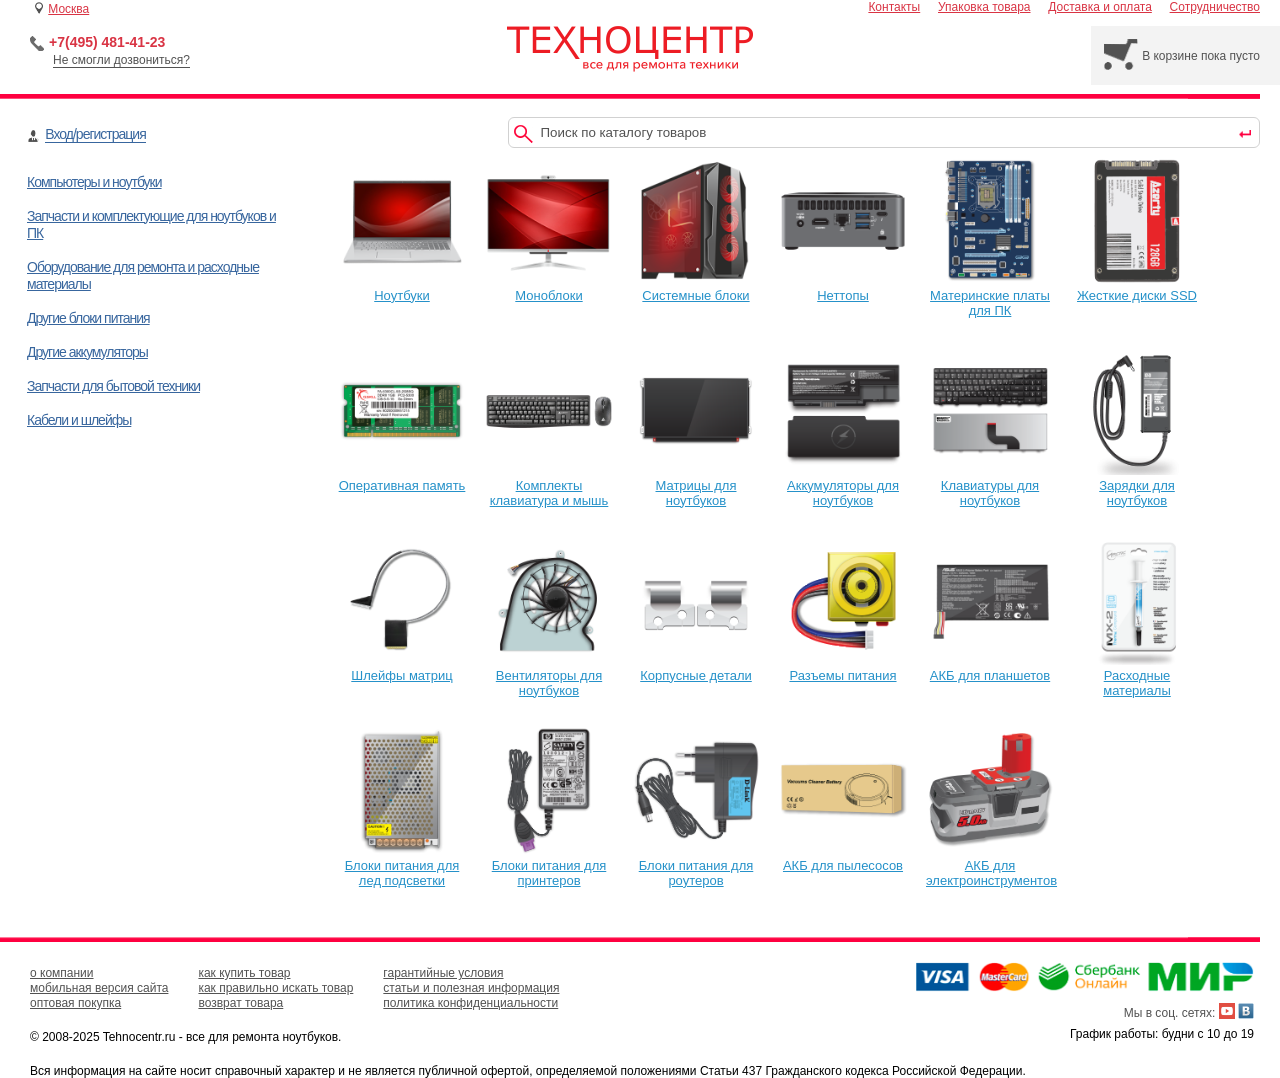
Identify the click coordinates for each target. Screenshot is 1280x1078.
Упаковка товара (984, 7)
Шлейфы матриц (402, 668)
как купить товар (244, 973)
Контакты (894, 7)
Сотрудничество (1215, 7)
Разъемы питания (843, 668)
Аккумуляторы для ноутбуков (843, 485)
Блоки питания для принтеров (549, 865)
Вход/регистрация (95, 134)
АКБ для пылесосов (843, 858)
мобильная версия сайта (99, 988)
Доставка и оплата (1100, 7)
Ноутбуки (402, 288)
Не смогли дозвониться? (121, 60)
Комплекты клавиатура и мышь (549, 485)
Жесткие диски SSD (1137, 288)
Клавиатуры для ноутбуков (990, 485)
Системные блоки (696, 288)
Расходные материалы (1137, 675)
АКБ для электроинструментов (991, 865)
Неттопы (843, 288)
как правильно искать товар (275, 988)
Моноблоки (549, 288)
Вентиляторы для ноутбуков (549, 675)
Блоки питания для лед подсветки (402, 865)
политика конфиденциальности (470, 1003)
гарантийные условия (443, 973)
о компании (62, 973)
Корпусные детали (696, 668)
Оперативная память (402, 478)
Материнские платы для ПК (990, 295)
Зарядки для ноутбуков (1137, 485)
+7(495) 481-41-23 (107, 42)
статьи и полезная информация (471, 988)
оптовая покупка (75, 1003)
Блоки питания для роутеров (696, 865)
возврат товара (240, 1003)
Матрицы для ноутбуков (696, 485)
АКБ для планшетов (990, 668)
